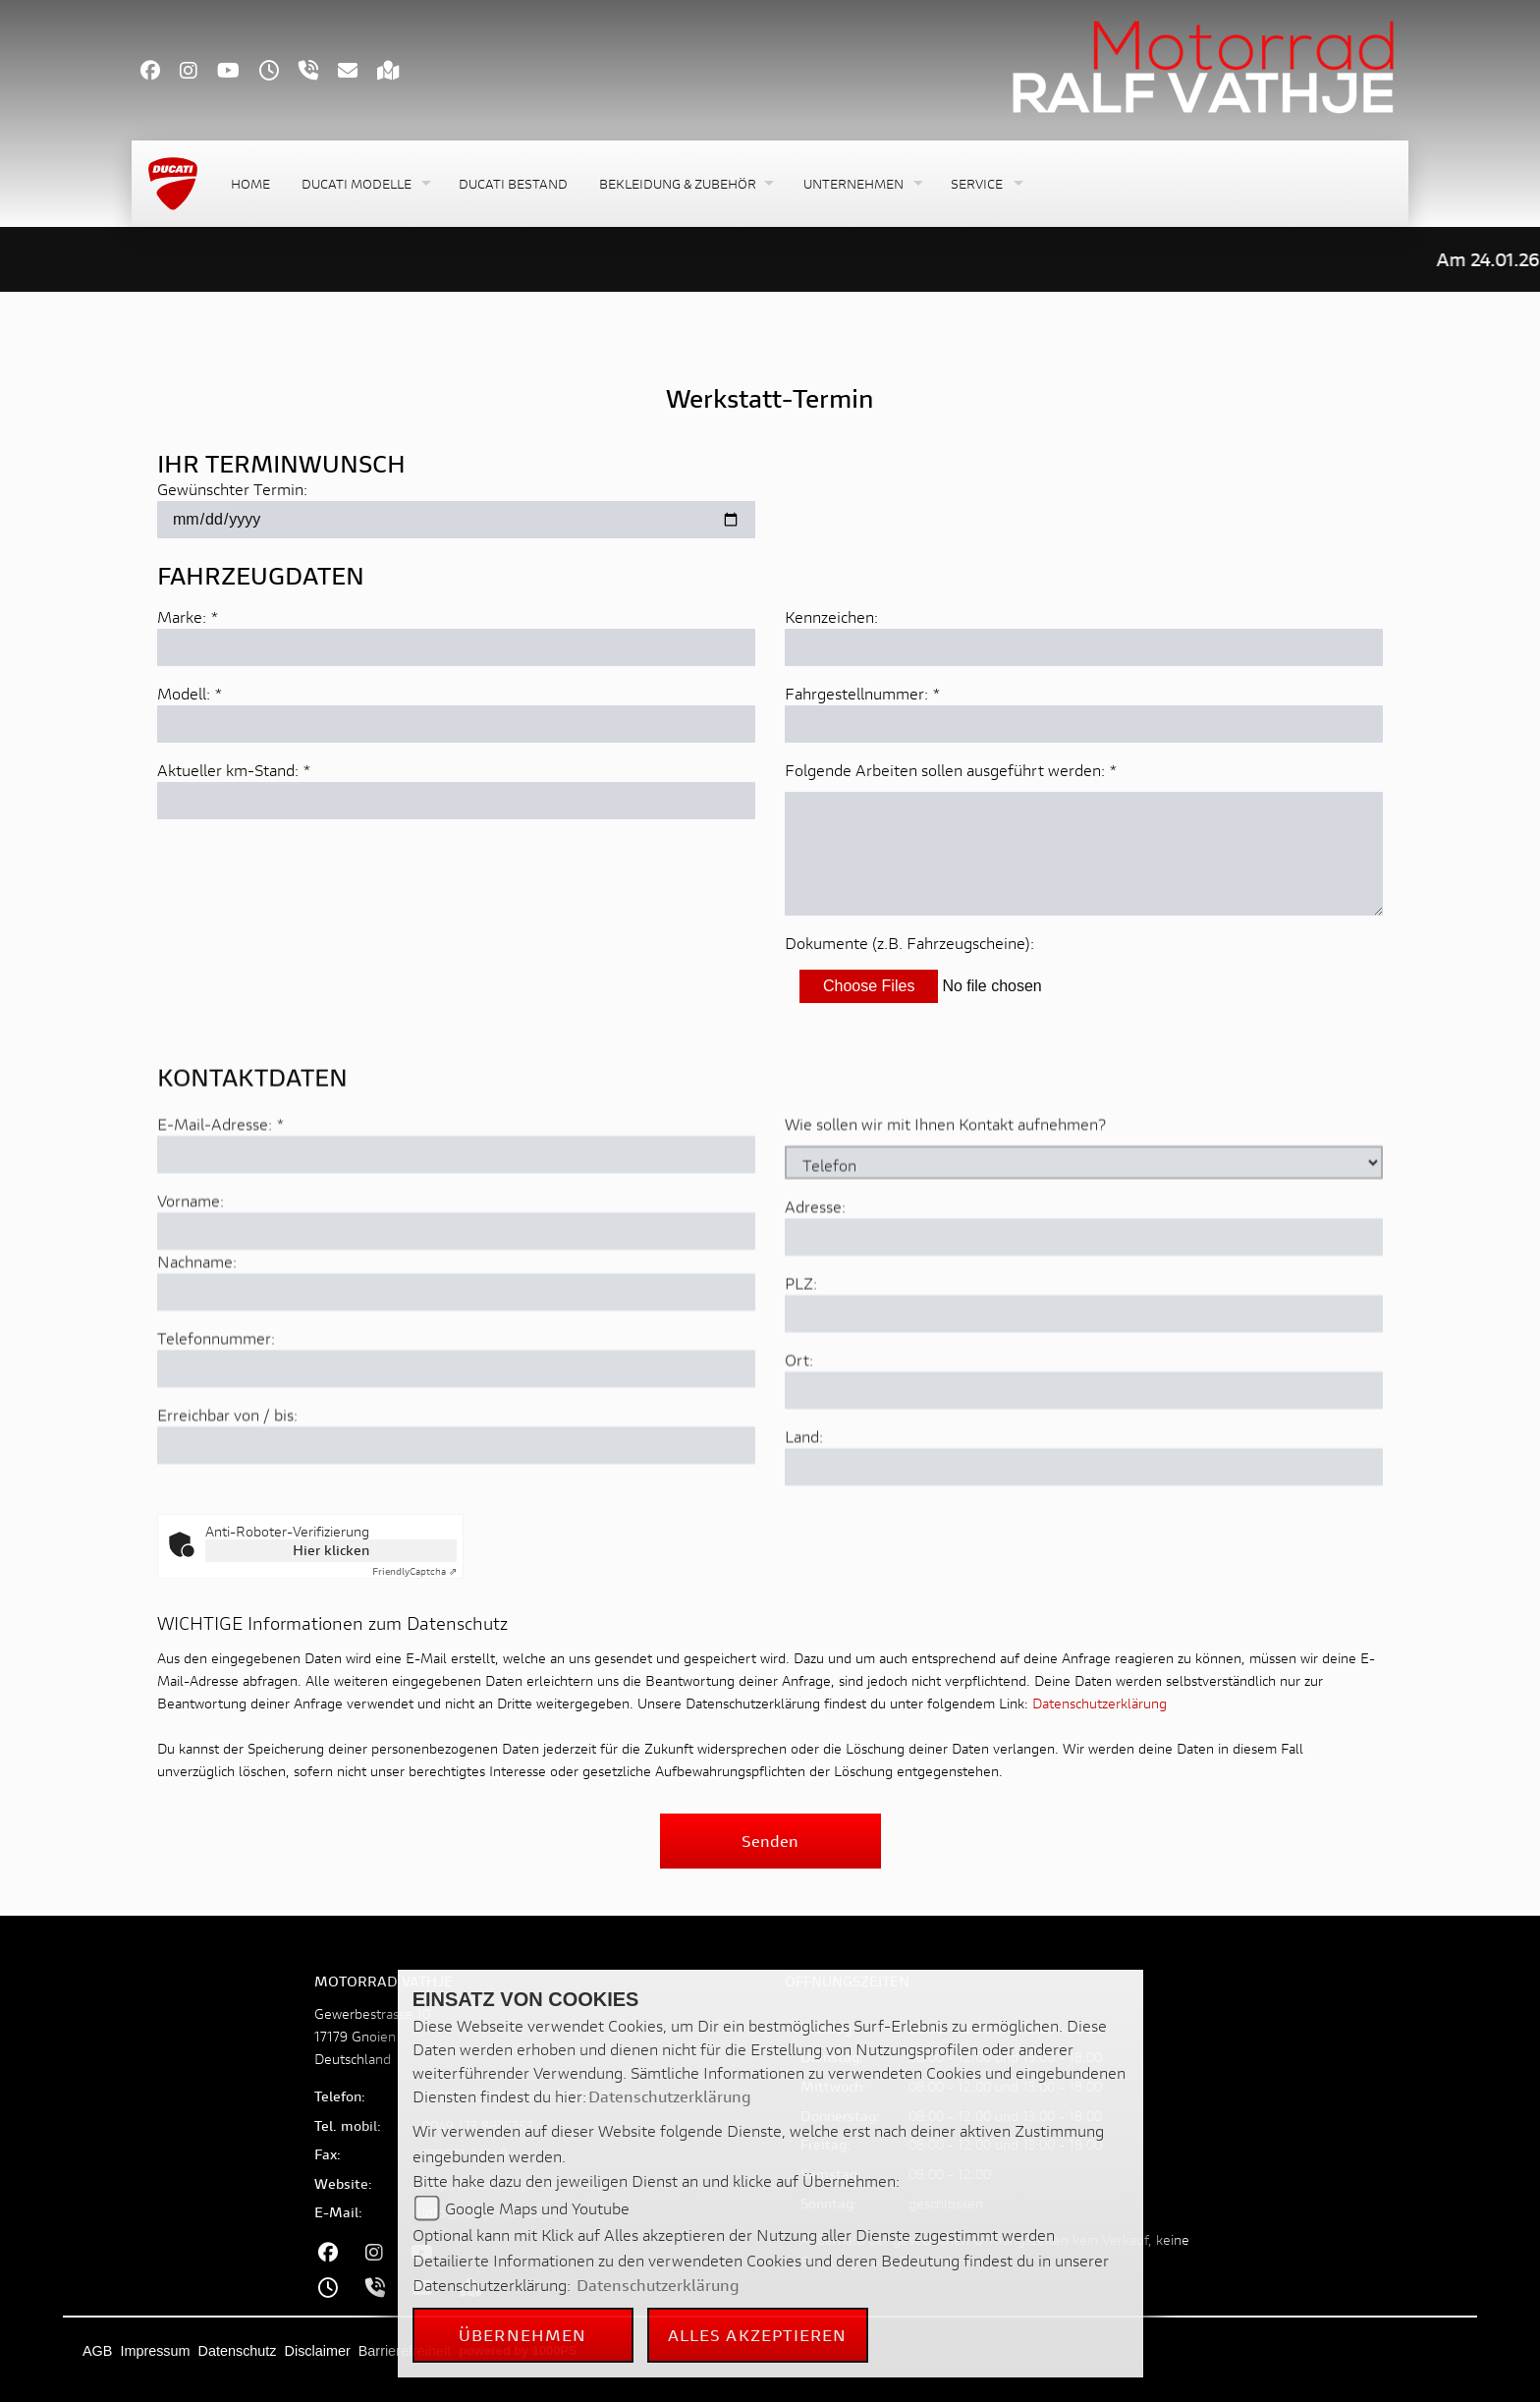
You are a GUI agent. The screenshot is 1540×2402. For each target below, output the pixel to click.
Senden (770, 1840)
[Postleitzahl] (1084, 1394)
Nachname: (197, 1341)
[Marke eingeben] (456, 648)
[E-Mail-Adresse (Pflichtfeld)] (456, 1235)
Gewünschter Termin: (232, 489)
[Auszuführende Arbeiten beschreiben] (1084, 855)
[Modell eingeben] (456, 725)
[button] (364, 184)
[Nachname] (456, 1372)
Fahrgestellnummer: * (863, 694)
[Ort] (1084, 1470)
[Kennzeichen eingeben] (1084, 648)
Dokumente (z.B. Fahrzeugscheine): (909, 943)
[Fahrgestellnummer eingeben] (1084, 725)
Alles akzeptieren (758, 2334)
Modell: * (190, 694)
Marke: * (188, 617)
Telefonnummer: (216, 1418)
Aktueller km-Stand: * (234, 770)
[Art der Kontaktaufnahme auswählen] (1084, 1242)
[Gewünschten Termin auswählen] (456, 520)
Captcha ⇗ (414, 1571)
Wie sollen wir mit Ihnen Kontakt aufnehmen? (945, 1204)
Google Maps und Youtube (537, 2208)
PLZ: (801, 1363)
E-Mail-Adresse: (221, 1204)
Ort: (799, 1439)
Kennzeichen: (831, 617)
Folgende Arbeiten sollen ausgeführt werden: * (951, 770)
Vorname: (190, 1280)
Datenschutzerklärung (1099, 1703)
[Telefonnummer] (456, 1449)
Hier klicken (331, 1549)
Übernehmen (522, 2334)
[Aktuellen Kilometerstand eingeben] (456, 801)
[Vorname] (456, 1311)
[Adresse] (1084, 1317)
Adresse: (815, 1286)
